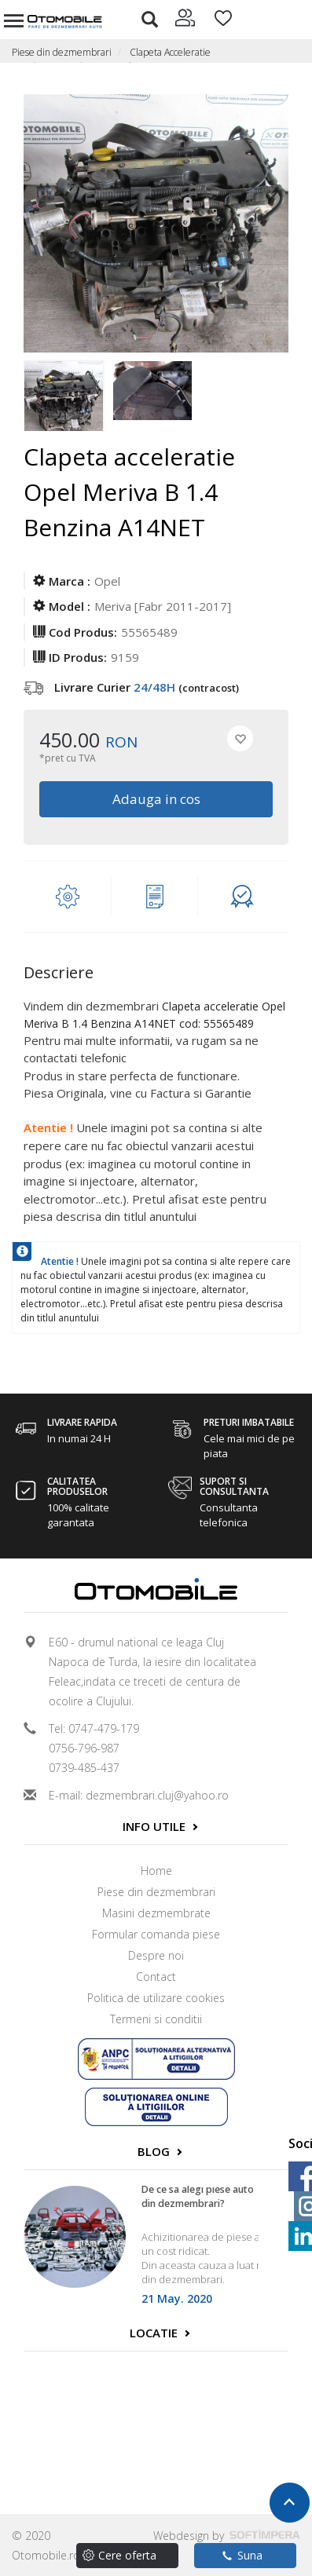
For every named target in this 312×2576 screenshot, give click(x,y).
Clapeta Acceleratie (170, 52)
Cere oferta (127, 2555)
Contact (156, 1976)
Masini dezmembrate (156, 1913)
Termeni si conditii (156, 2018)
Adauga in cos (156, 799)
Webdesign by (226, 2535)
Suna (242, 2555)
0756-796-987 (84, 1748)
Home (156, 1870)
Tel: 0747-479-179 (94, 1728)
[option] (68, 392)
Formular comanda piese (156, 1934)
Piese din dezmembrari (62, 52)
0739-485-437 (84, 1767)
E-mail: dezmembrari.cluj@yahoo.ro (139, 1795)
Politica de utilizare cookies (156, 1997)
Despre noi (156, 1955)
